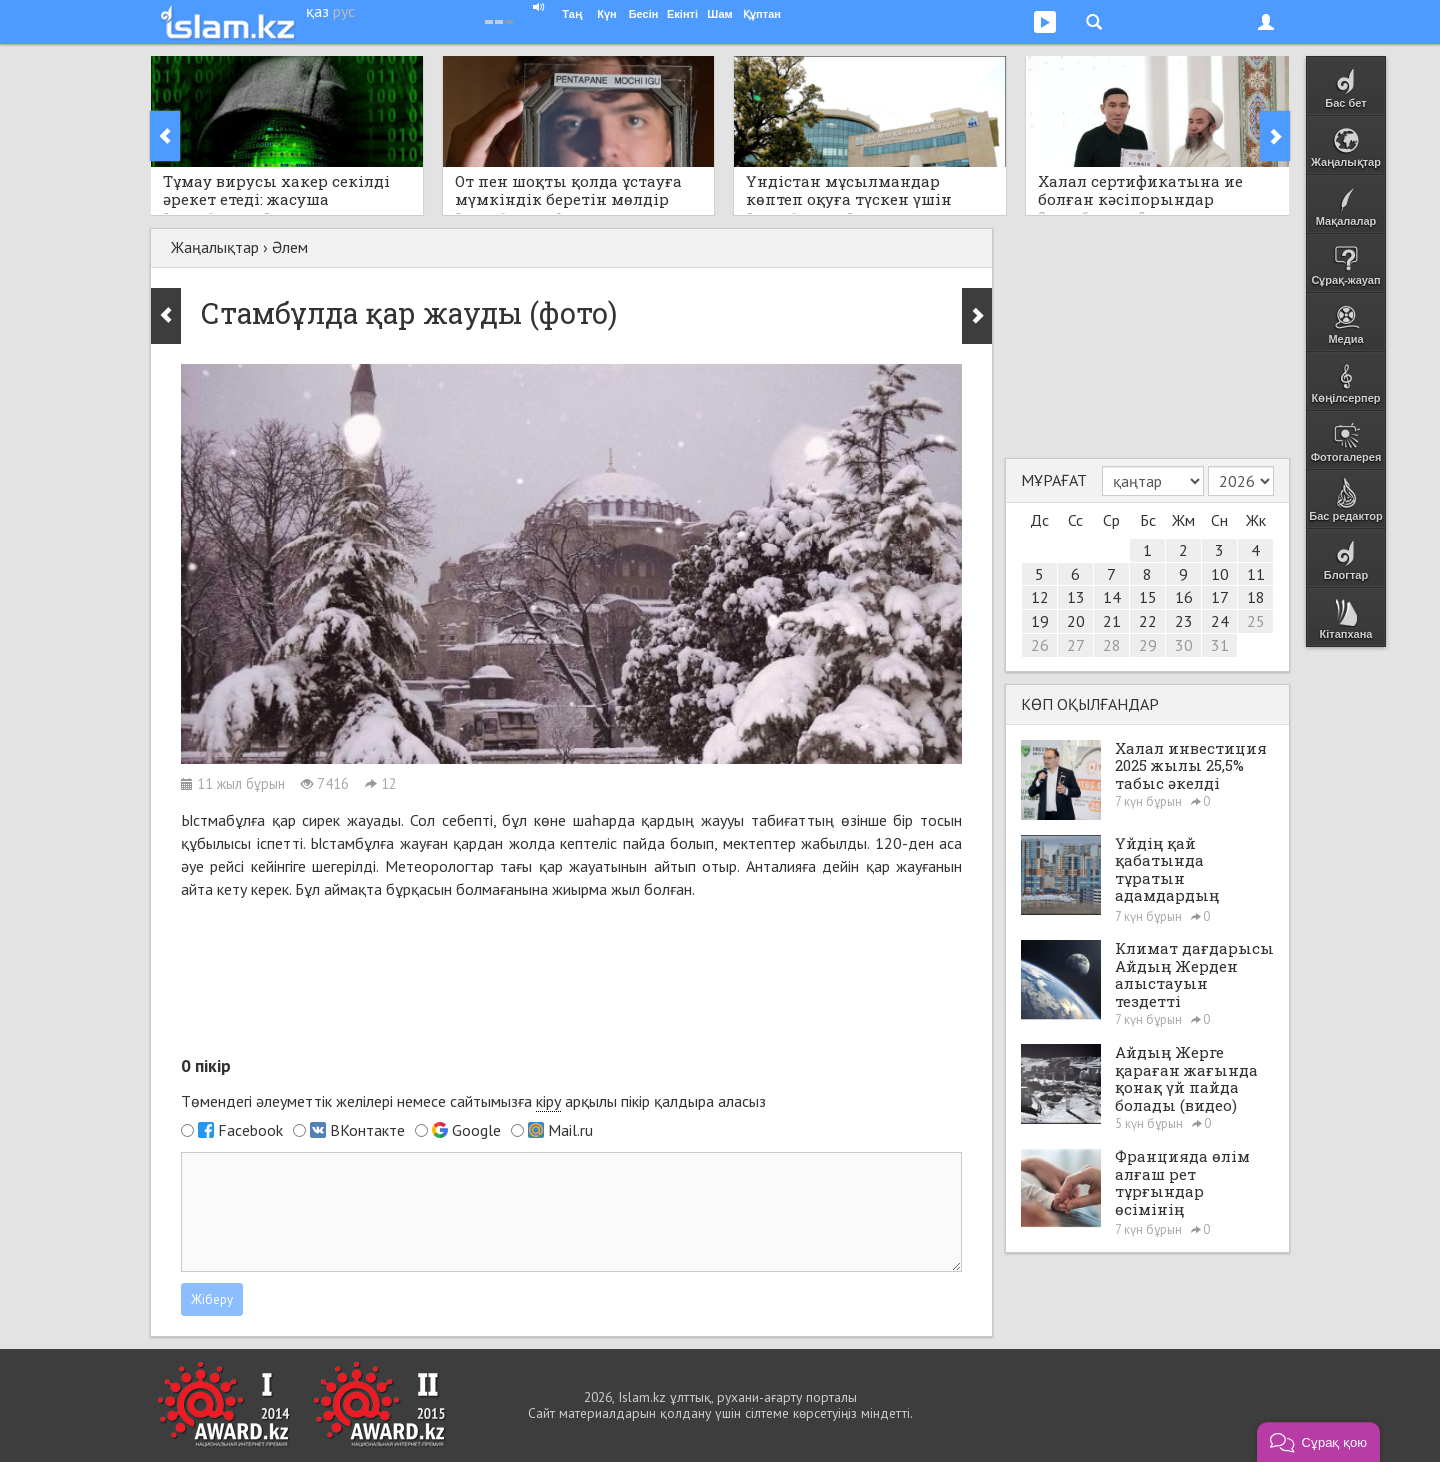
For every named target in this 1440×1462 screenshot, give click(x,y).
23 (1184, 621)
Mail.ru (570, 1130)
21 (1112, 621)
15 (1148, 597)
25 (1256, 621)
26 (1040, 645)
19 (1040, 621)
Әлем (290, 247)
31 (1220, 645)
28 (1112, 645)
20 (1076, 621)
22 (1148, 621)
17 (1220, 597)
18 (1256, 597)
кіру (548, 1101)
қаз (317, 11)
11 (1256, 574)
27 (1076, 645)
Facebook (250, 1130)
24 (1220, 621)
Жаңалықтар (215, 247)
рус (344, 11)
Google (476, 1130)
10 (1220, 574)
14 (1112, 597)
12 (1040, 597)
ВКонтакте (367, 1130)
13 (1076, 597)
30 (1184, 645)
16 (1184, 597)
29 (1148, 645)
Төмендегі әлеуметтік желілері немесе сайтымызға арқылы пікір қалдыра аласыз (473, 1101)
